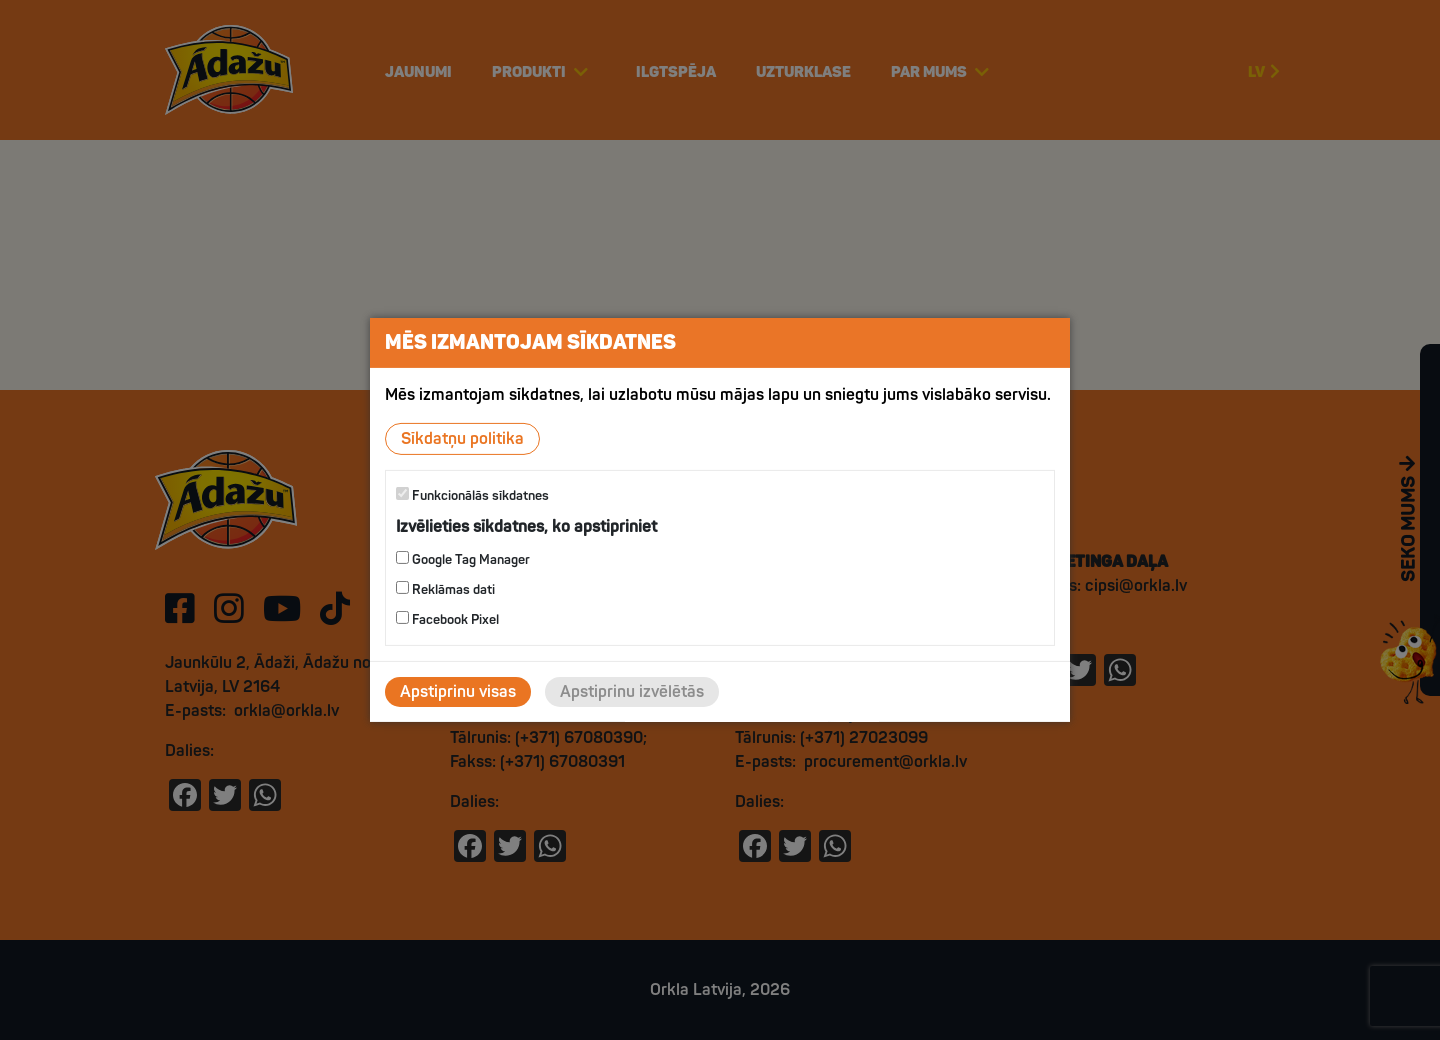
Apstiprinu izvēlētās (632, 692)
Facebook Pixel (447, 619)
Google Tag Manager (463, 559)
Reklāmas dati (445, 589)
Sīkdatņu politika (462, 439)
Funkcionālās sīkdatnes (472, 495)
